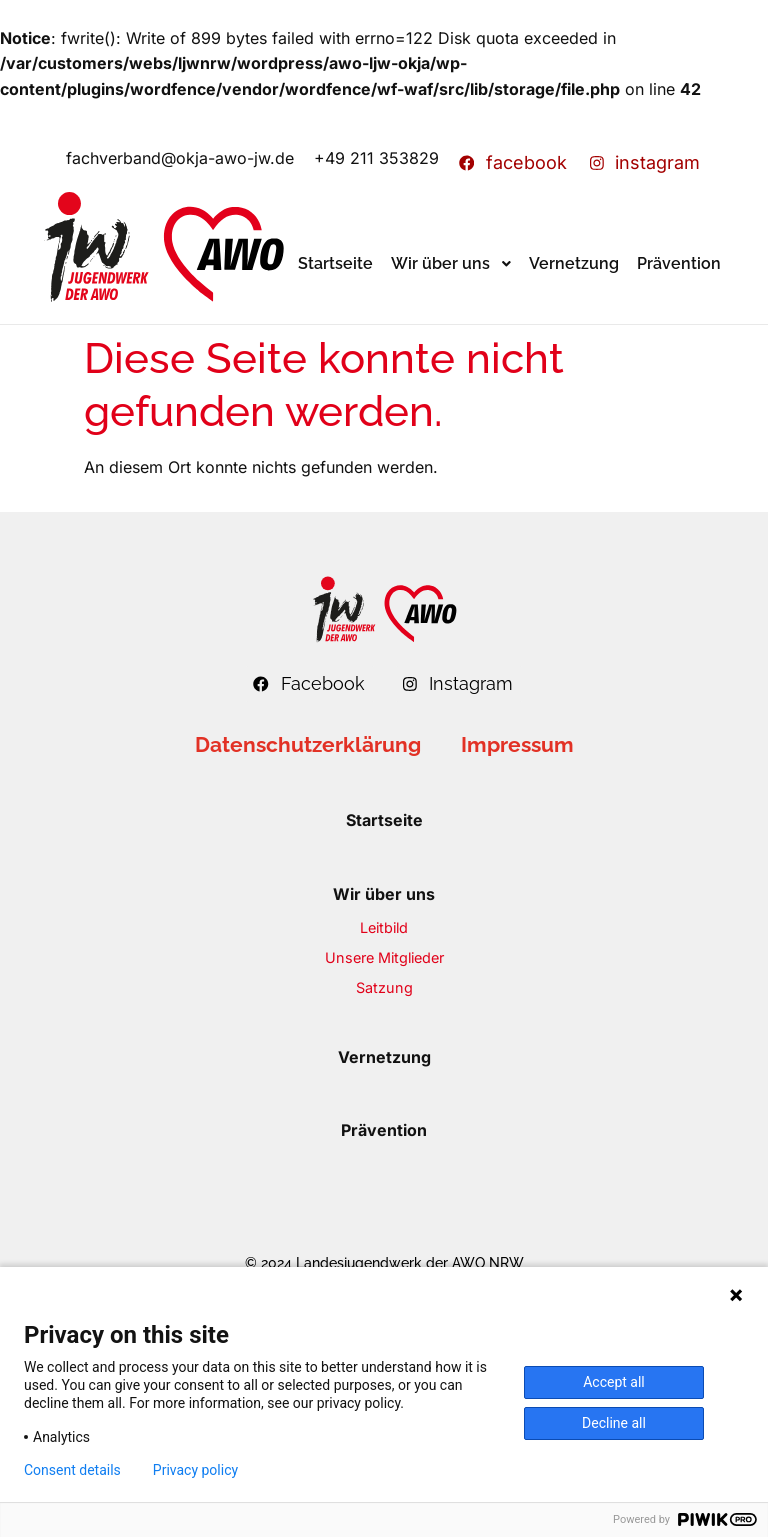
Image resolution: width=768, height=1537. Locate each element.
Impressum (517, 744)
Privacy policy (195, 1470)
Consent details (72, 1470)
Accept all (614, 1382)
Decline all (614, 1423)
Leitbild (384, 927)
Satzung (384, 987)
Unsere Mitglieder (384, 957)
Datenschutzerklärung (308, 744)
